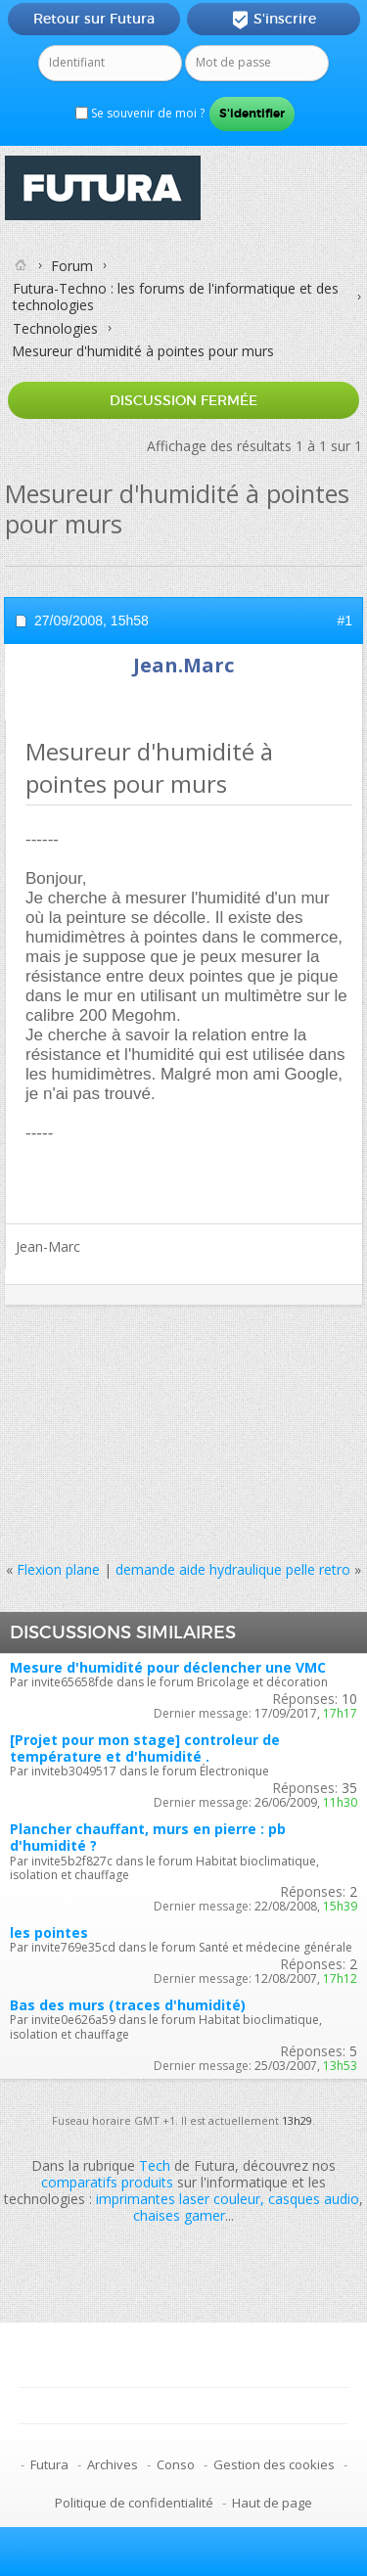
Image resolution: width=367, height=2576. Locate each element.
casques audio (313, 2198)
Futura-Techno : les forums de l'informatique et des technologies (176, 296)
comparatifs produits (107, 2182)
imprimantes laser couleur (178, 2198)
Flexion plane (58, 1569)
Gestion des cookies (274, 2464)
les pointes (49, 1932)
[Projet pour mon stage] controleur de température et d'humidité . (145, 1748)
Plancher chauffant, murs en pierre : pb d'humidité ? (148, 1837)
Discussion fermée (183, 400)
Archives (112, 2464)
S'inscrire (273, 19)
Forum (72, 265)
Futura (49, 2464)
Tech (154, 2165)
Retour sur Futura (94, 18)
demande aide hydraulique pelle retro (232, 1569)
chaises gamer (179, 2215)
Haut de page (272, 2502)
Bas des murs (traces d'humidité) (128, 2005)
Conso (176, 2464)
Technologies (55, 328)
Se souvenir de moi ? (140, 113)
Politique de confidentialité (134, 2502)
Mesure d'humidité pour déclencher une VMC (168, 1667)
